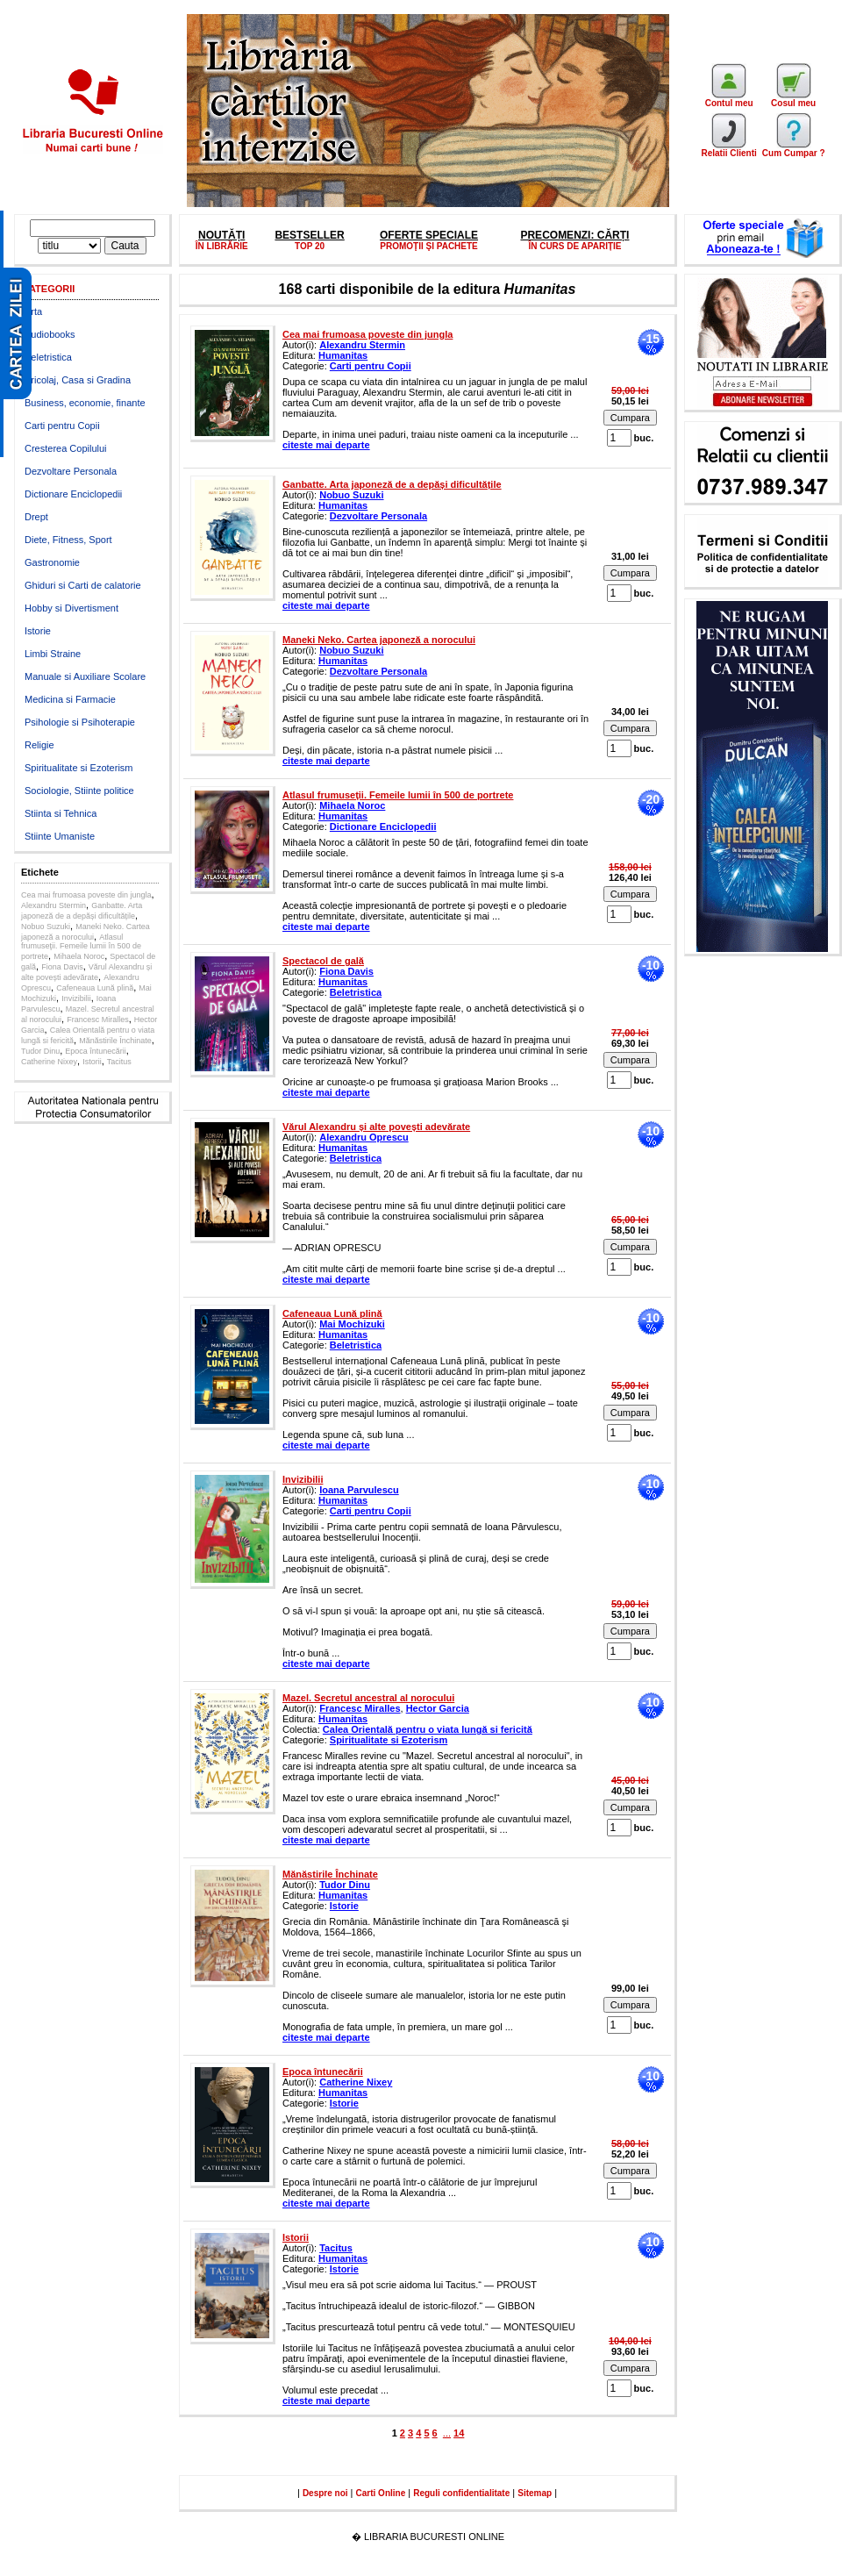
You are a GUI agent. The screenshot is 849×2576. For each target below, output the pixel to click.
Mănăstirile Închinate (115, 1040)
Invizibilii (76, 998)
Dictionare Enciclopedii (73, 494)
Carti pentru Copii (62, 425)
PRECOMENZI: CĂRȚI (574, 235)
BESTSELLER (309, 235)
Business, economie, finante (85, 402)
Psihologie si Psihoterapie (80, 722)
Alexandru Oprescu (363, 1137)
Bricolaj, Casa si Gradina (78, 380)
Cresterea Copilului (66, 448)
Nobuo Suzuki (45, 926)
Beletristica (48, 357)
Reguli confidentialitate (461, 2493)
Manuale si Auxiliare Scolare (85, 676)
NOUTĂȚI (221, 235)
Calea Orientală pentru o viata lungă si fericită (427, 1729)
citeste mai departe (326, 445)
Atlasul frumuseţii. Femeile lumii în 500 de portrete (81, 947)
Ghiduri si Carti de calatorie (83, 585)
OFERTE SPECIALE (429, 235)
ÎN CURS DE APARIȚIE (574, 246)
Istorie (38, 631)
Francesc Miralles (98, 1019)
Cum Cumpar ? (793, 149)
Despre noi (325, 2493)
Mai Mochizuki (352, 1324)
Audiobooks (50, 334)
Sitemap (534, 2493)
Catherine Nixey (49, 1061)
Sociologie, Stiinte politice (79, 790)
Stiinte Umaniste (60, 836)
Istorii (92, 1061)
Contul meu (729, 99)
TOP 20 (310, 246)
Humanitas (342, 355)
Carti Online (381, 2493)
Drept (36, 517)
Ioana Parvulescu (359, 1490)
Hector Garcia (437, 1708)
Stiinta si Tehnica (60, 813)
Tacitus (119, 1061)
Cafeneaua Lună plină (94, 988)
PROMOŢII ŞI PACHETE (429, 246)
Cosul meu (793, 99)
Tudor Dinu (40, 1051)
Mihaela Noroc (79, 956)
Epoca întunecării (95, 1051)
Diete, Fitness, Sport (68, 539)
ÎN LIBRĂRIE (222, 246)
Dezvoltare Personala (71, 471)
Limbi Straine (53, 653)
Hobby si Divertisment (71, 608)
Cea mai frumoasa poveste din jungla (86, 895)
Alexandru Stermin (53, 905)
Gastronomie (52, 562)
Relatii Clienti (728, 149)
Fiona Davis (62, 966)
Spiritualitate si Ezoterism (79, 767)
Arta (33, 311)
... (447, 2433)
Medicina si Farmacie (70, 699)
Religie (39, 745)
